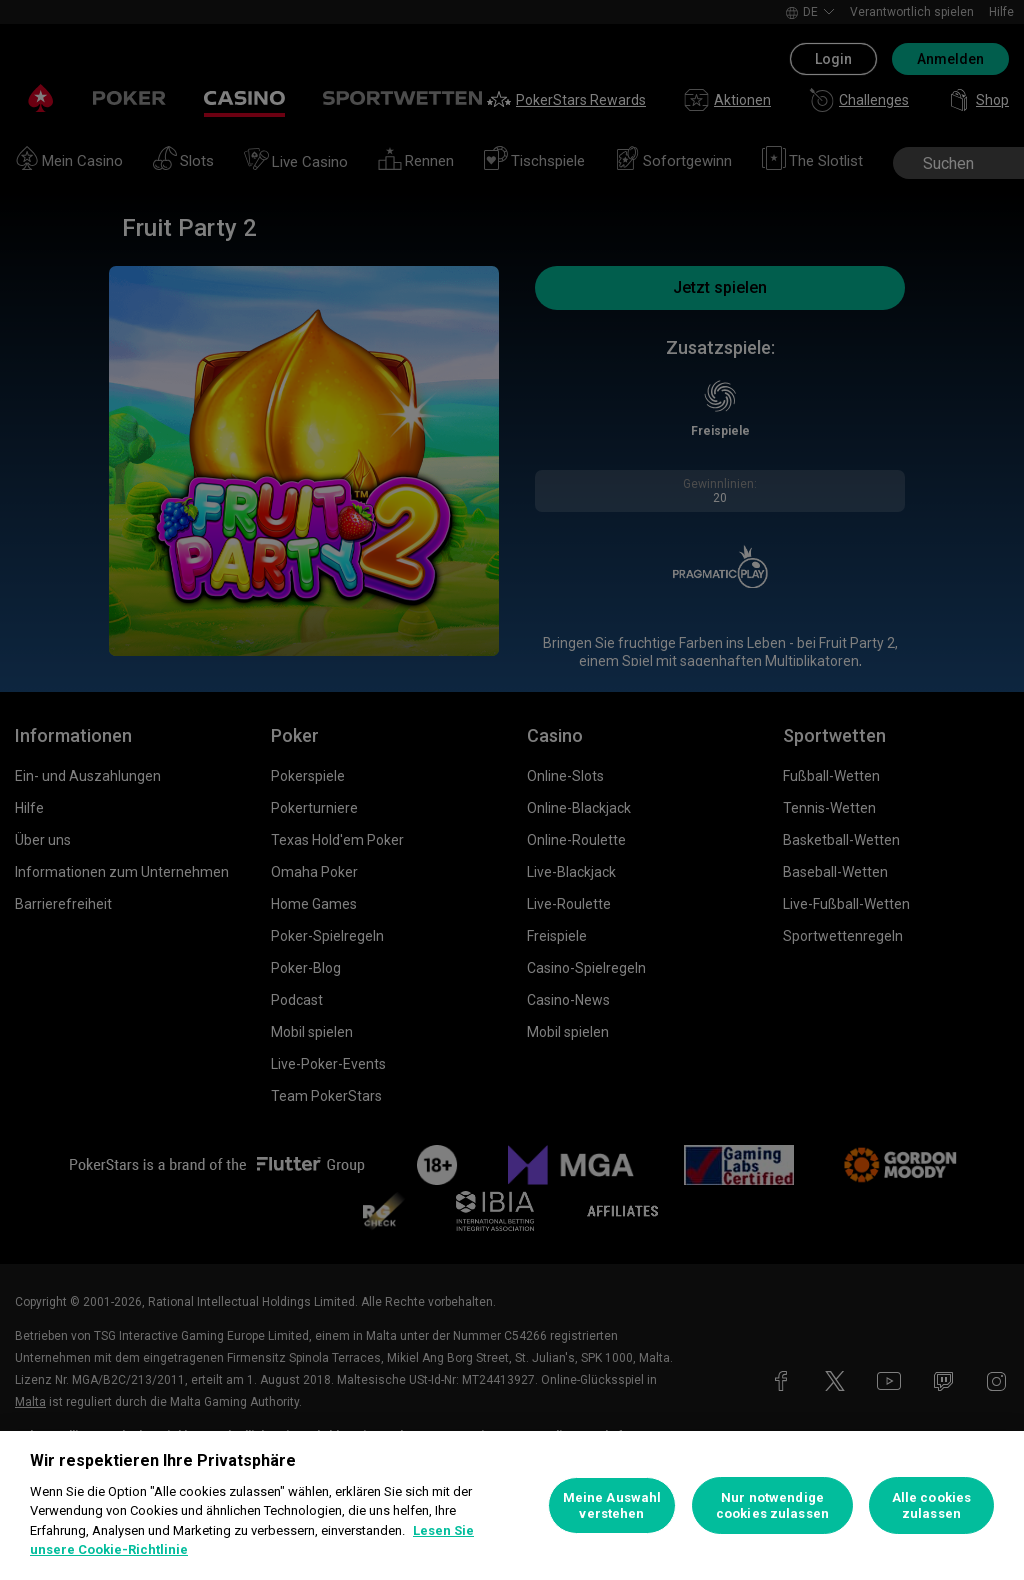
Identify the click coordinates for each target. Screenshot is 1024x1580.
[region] (512, 1505)
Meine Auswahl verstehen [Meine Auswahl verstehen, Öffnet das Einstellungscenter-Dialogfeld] (612, 1505)
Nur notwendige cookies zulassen (772, 1505)
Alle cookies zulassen (932, 1505)
